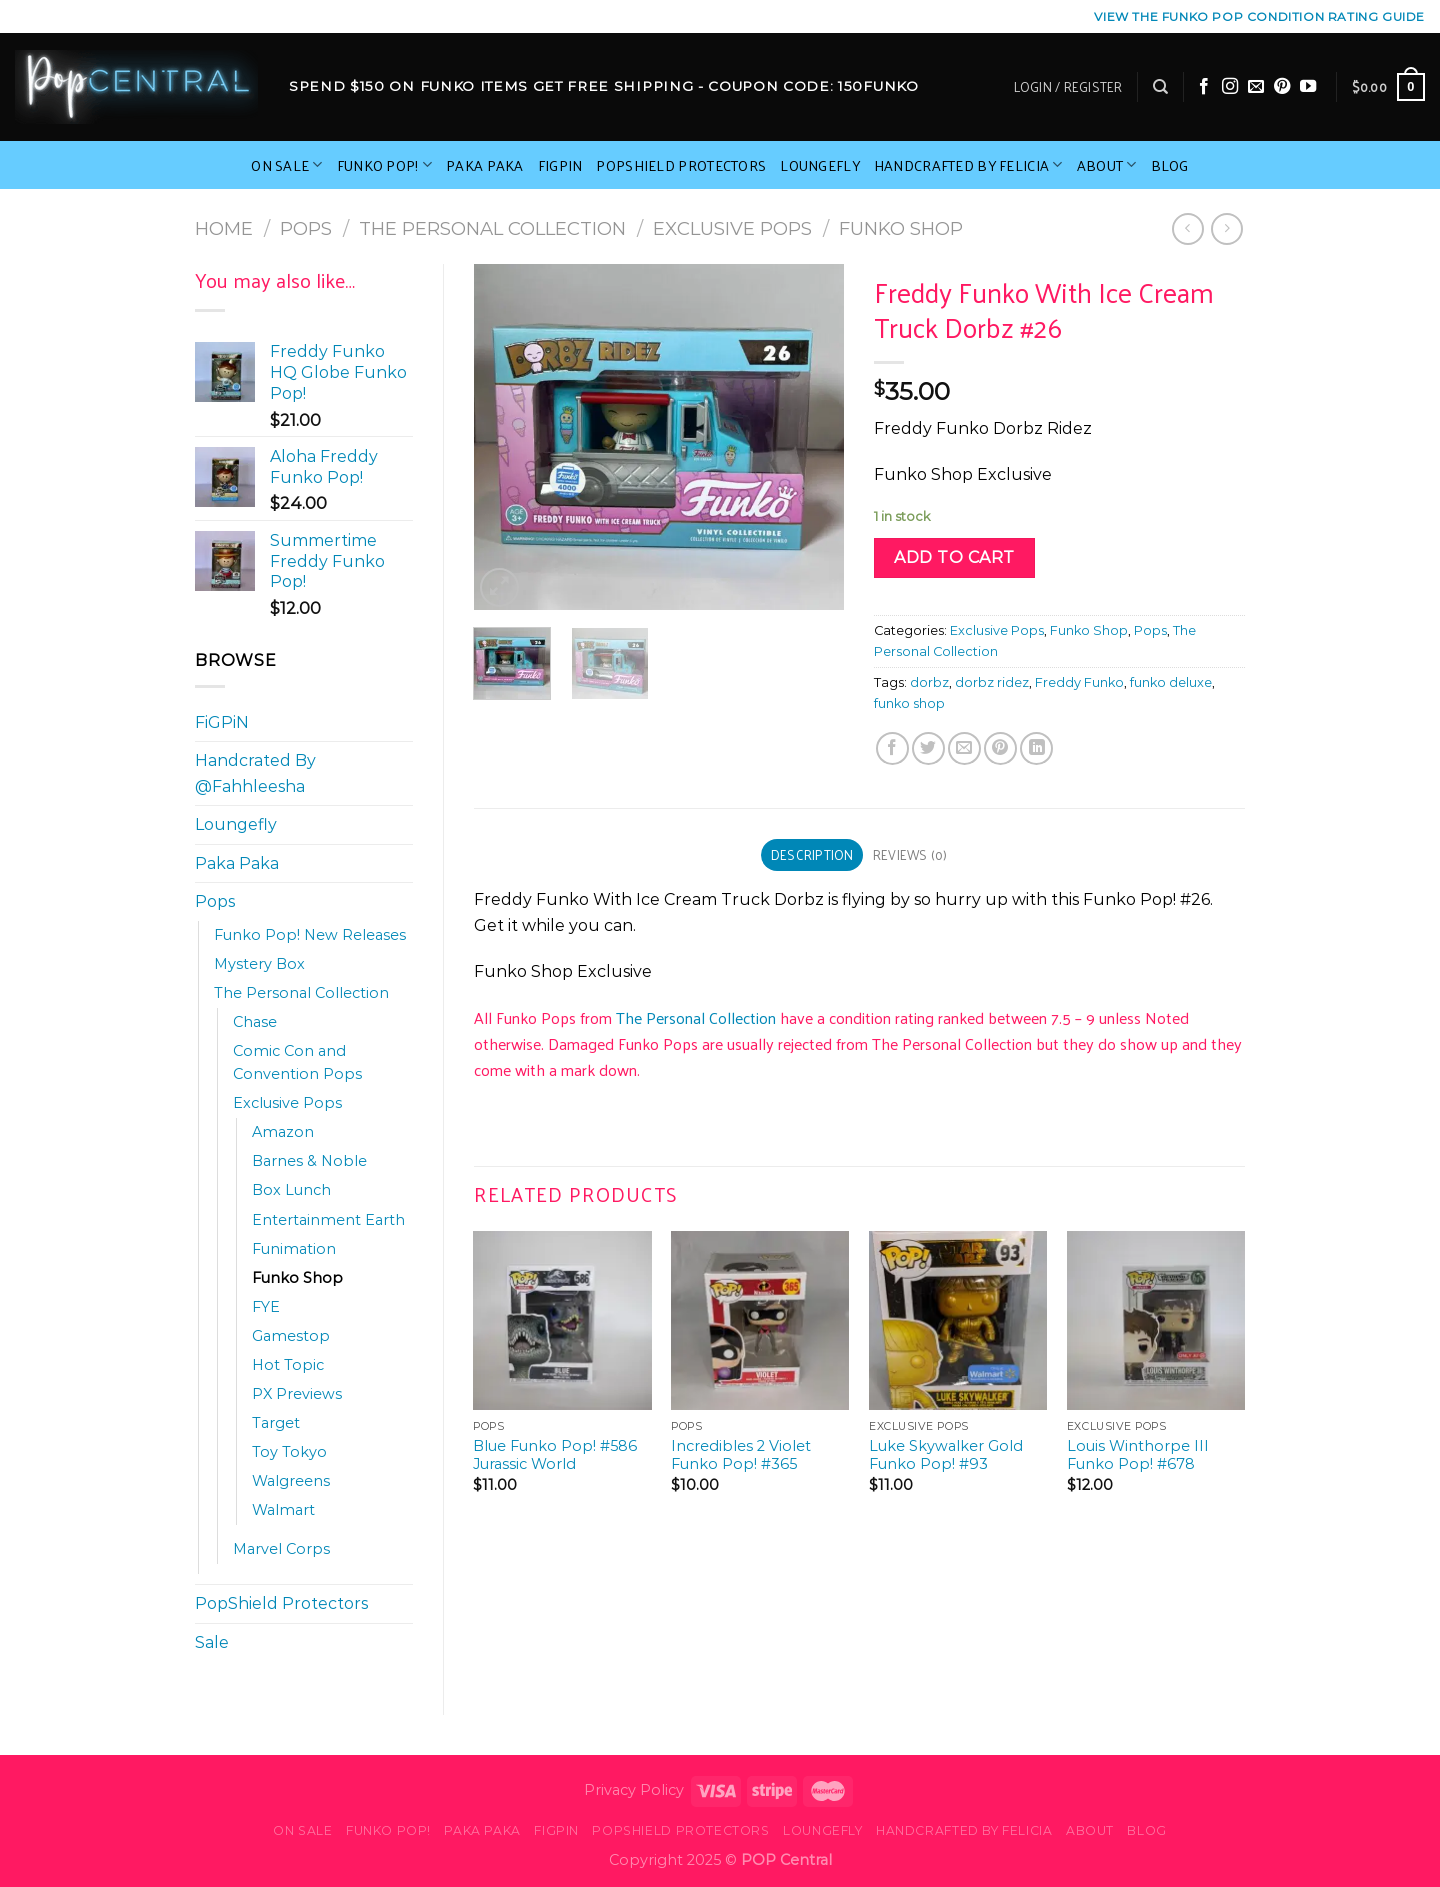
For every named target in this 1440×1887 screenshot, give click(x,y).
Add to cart (954, 557)
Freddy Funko (1079, 682)
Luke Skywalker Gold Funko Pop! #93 (946, 1455)
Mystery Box (259, 964)
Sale (212, 1642)
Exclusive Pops (732, 228)
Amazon (283, 1132)
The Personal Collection (492, 228)
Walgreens (291, 1481)
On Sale (287, 165)
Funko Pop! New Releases (310, 935)
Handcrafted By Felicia (968, 165)
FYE (266, 1307)
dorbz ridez (992, 682)
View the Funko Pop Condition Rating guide (1259, 16)
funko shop (909, 703)
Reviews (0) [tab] (910, 854)
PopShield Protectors (681, 165)
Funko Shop (901, 228)
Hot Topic (288, 1365)
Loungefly (820, 165)
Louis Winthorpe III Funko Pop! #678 (1138, 1455)
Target (276, 1423)
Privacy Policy (634, 1790)
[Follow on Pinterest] (1282, 87)
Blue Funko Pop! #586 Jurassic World (555, 1455)
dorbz (929, 682)
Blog (1170, 165)
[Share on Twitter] (928, 748)
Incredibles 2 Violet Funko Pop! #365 (741, 1455)
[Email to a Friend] (964, 748)
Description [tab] (812, 854)
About (1107, 165)
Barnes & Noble (309, 1161)
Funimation (294, 1249)
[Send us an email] (1256, 87)
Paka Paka (485, 165)
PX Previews (297, 1394)
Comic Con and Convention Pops (297, 1062)
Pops (306, 228)
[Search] (1160, 87)
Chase (255, 1022)
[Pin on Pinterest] (1000, 748)
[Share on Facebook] (892, 748)
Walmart (283, 1510)
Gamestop (291, 1336)
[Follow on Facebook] (1204, 87)
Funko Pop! (384, 165)
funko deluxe (1171, 682)
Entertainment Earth (328, 1220)
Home (224, 228)
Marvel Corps (281, 1549)
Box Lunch (291, 1190)
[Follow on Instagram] (1230, 87)
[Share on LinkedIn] (1036, 748)
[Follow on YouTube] (1308, 87)
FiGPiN (560, 165)
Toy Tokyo (289, 1452)
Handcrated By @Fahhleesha (255, 773)
